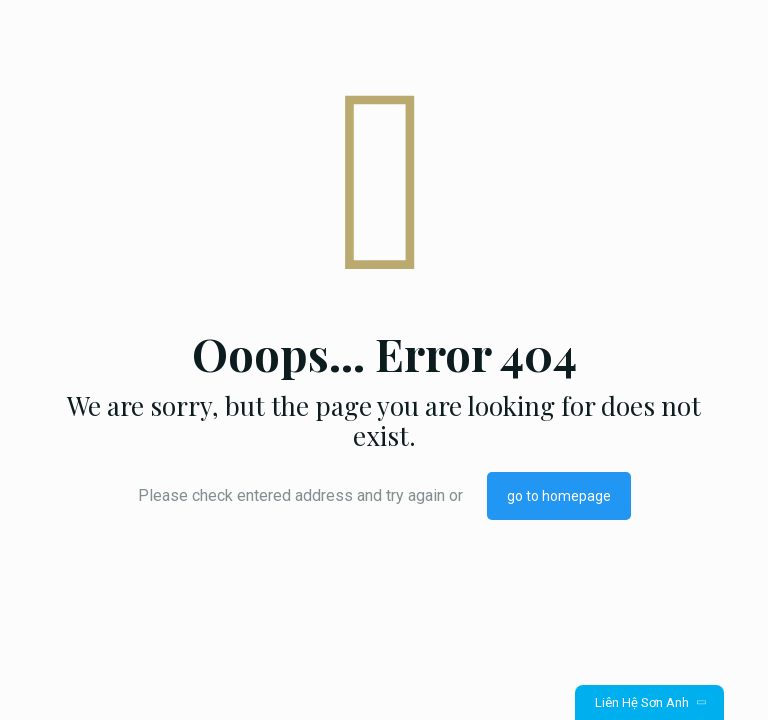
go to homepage (559, 496)
